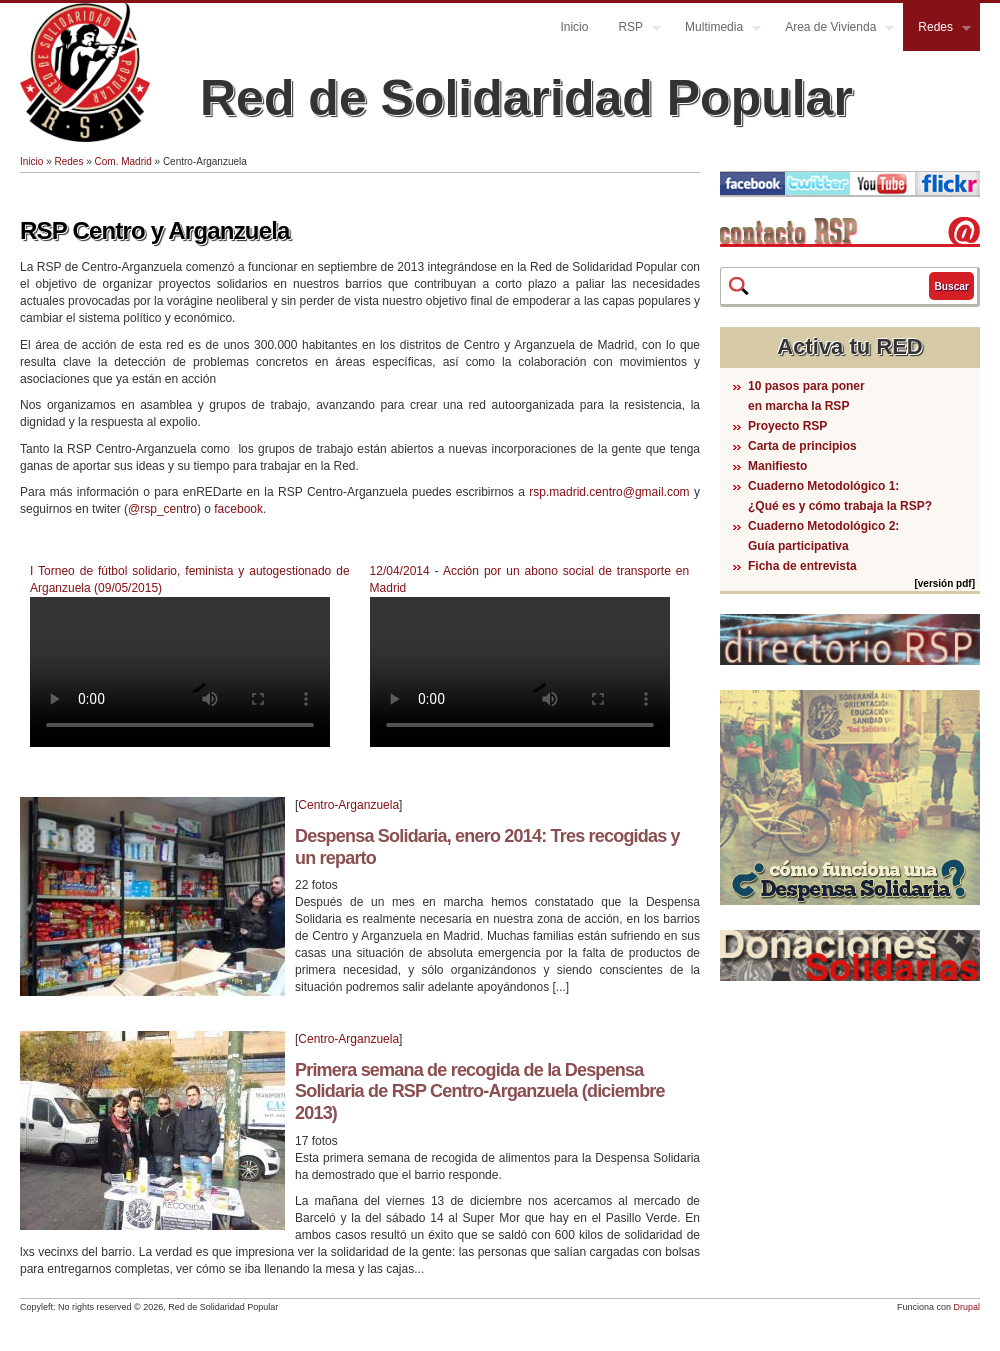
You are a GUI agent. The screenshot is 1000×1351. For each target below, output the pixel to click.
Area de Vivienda (832, 29)
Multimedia (715, 29)
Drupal (966, 1307)
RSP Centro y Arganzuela (155, 230)
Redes (937, 29)
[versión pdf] (944, 583)
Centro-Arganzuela (348, 805)
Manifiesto (777, 466)
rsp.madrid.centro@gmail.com (609, 492)
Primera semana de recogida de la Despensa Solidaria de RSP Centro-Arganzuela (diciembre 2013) (480, 1091)
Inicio (574, 27)
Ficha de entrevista (802, 566)
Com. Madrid (123, 161)
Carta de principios (802, 446)
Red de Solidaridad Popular (526, 98)
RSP (632, 29)
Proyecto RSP (787, 426)
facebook (238, 509)
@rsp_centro (162, 509)
